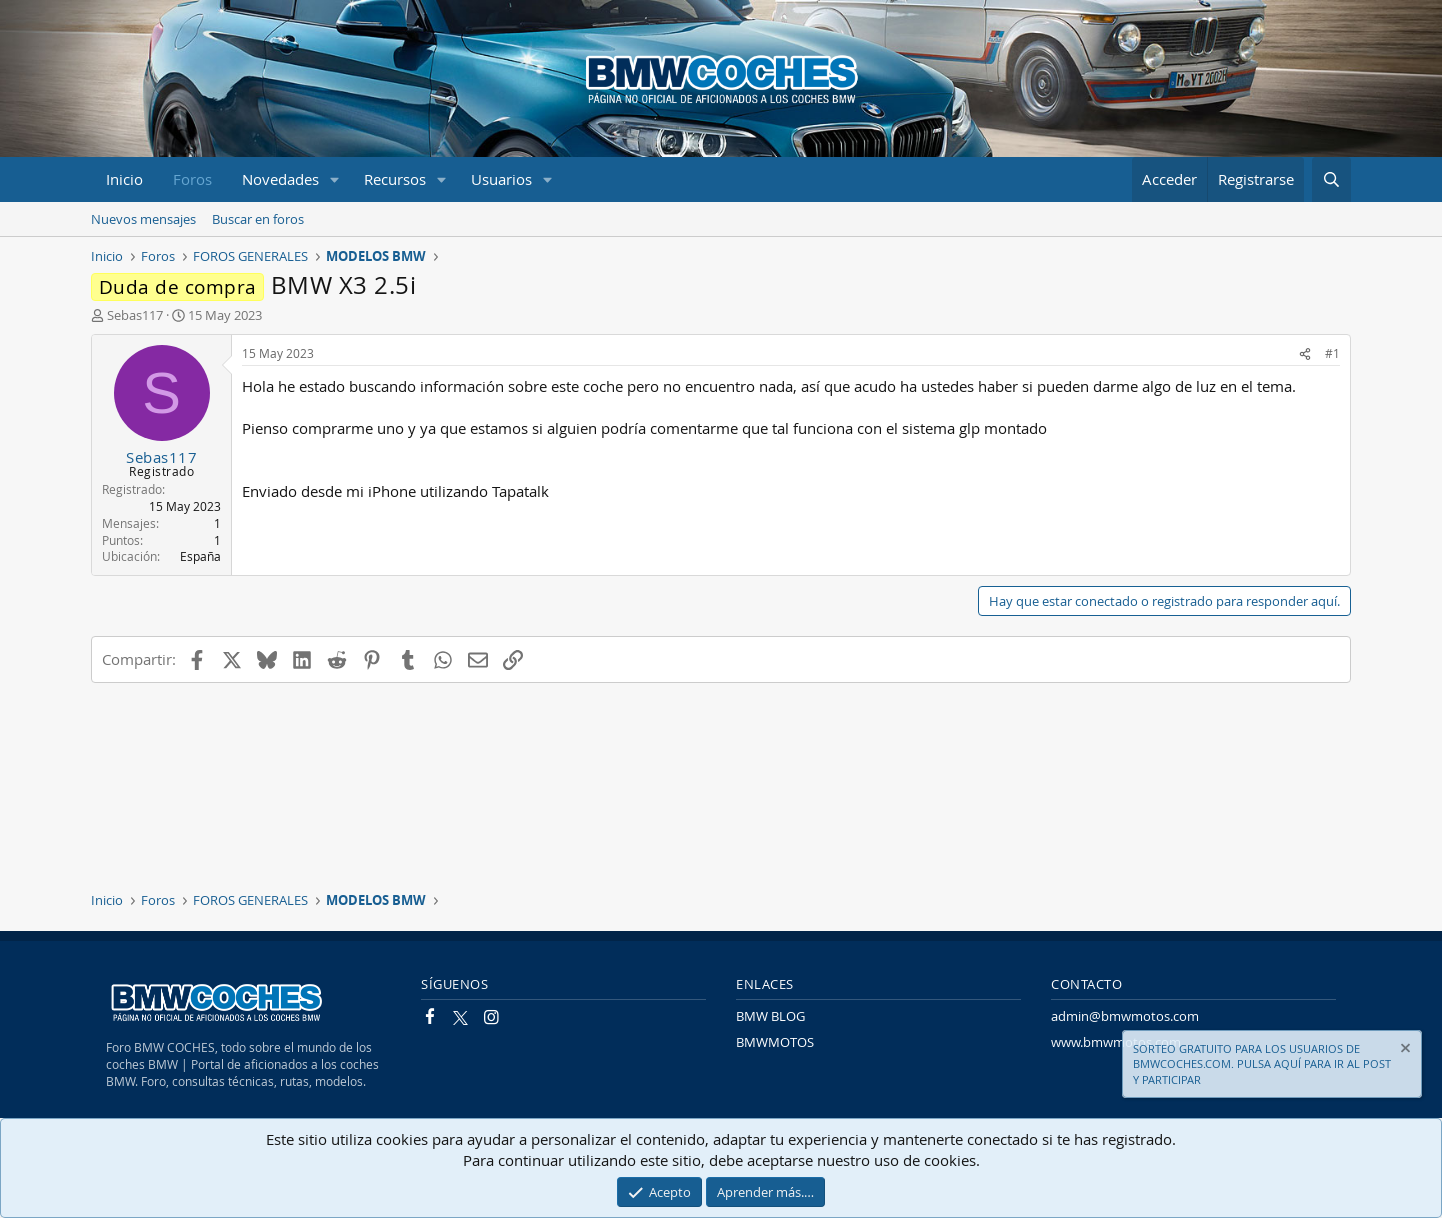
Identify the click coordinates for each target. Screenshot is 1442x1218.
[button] (335, 179)
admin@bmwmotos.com (1125, 1016)
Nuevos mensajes (143, 219)
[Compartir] (1305, 353)
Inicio (124, 179)
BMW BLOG (770, 1016)
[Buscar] (1331, 179)
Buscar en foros (258, 219)
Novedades (280, 179)
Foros (192, 179)
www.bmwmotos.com (1116, 1042)
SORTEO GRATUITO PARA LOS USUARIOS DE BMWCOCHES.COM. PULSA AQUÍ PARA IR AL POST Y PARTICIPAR (1262, 1064)
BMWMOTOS (775, 1042)
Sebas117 (135, 315)
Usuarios (501, 179)
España (200, 556)
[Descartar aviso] (1404, 1050)
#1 (1332, 353)
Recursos (395, 179)
